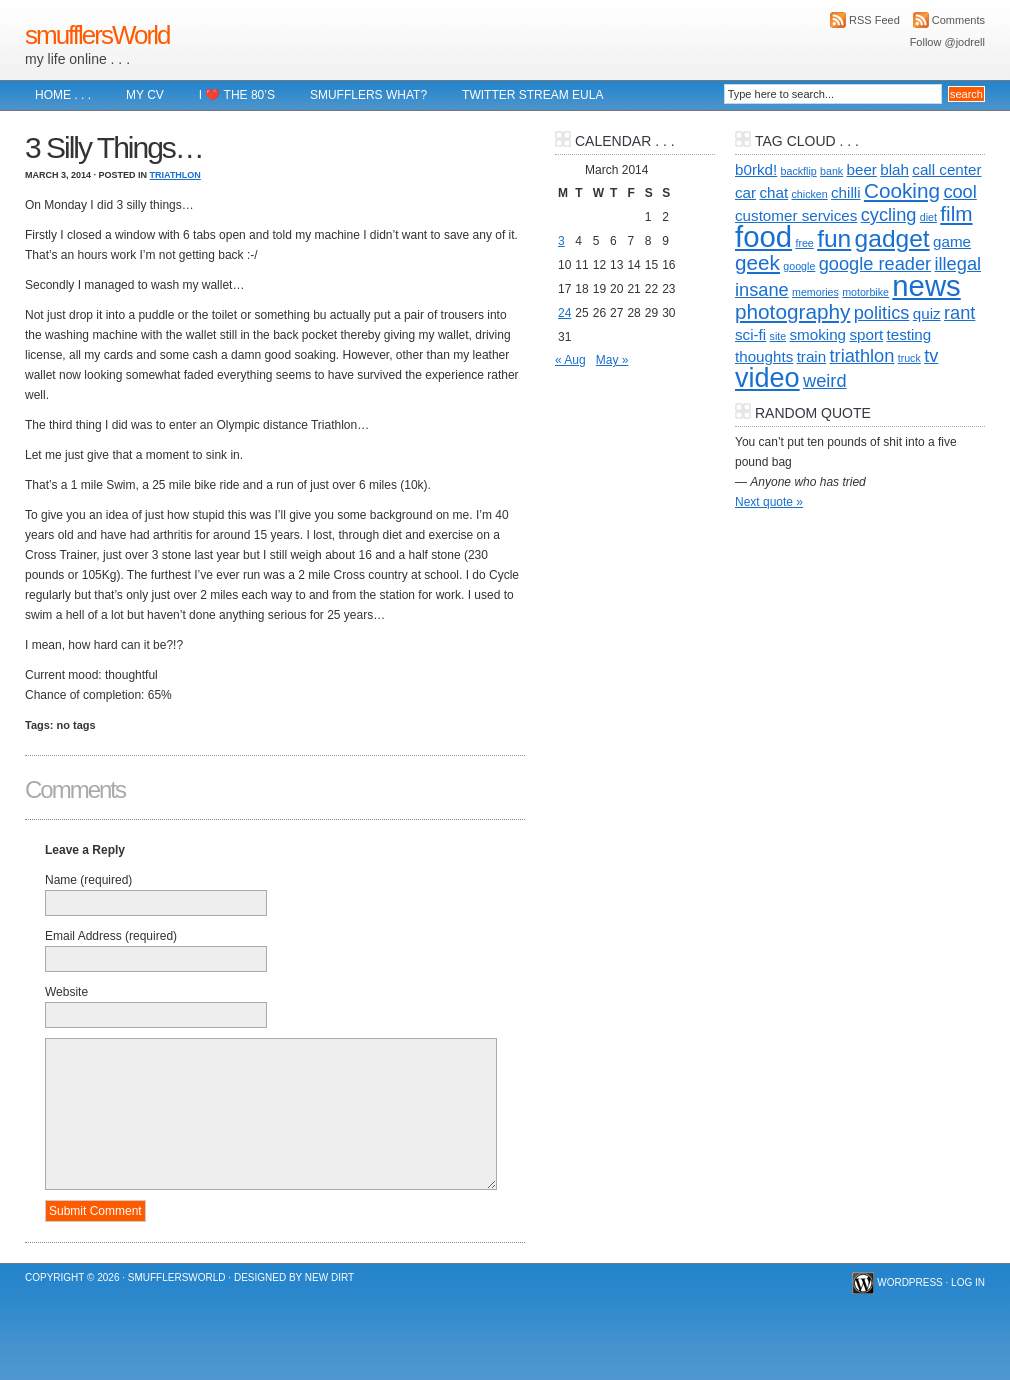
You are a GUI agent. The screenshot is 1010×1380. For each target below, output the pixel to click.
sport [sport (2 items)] (866, 334)
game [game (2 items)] (952, 241)
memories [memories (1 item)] (815, 292)
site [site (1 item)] (778, 336)
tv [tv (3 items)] (931, 355)
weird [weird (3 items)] (825, 380)
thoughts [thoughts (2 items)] (764, 356)
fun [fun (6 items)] (834, 238)
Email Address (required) (111, 936)
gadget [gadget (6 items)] (892, 238)
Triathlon (175, 175)
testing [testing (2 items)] (909, 334)
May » (612, 360)
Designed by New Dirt (294, 1277)
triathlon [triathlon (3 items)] (862, 355)
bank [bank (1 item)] (831, 171)
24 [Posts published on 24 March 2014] (564, 313)
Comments (958, 20)
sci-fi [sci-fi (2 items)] (750, 334)
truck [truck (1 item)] (909, 358)
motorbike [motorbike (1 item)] (865, 292)
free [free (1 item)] (804, 243)
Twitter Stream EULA (532, 95)
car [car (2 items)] (745, 192)
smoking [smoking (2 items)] (818, 334)
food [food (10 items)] (763, 236)
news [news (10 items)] (926, 285)
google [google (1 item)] (799, 266)
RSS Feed (874, 20)
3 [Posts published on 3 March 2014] (561, 241)
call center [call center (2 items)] (946, 169)
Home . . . (63, 95)
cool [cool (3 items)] (959, 191)
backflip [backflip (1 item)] (799, 171)
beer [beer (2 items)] (862, 169)
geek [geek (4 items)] (757, 262)
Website (66, 992)
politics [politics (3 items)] (882, 312)
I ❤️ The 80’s (237, 95)
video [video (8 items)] (767, 378)
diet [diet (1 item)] (928, 217)
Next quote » (769, 502)
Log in (968, 1282)
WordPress (910, 1282)
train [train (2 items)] (812, 356)
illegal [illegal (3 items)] (957, 263)
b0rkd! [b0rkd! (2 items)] (756, 169)
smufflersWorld (97, 35)
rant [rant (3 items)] (959, 312)
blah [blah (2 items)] (894, 169)
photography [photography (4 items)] (792, 311)
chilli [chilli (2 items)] (846, 192)
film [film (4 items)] (956, 213)
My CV (145, 95)
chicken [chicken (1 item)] (810, 194)
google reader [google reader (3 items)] (875, 263)
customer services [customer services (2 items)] (796, 215)
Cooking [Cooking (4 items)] (902, 190)
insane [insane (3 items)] (762, 289)
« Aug (570, 360)
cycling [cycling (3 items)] (889, 214)
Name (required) (88, 880)
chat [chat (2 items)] (773, 192)
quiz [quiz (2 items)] (927, 313)
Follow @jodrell (947, 42)
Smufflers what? (368, 95)
